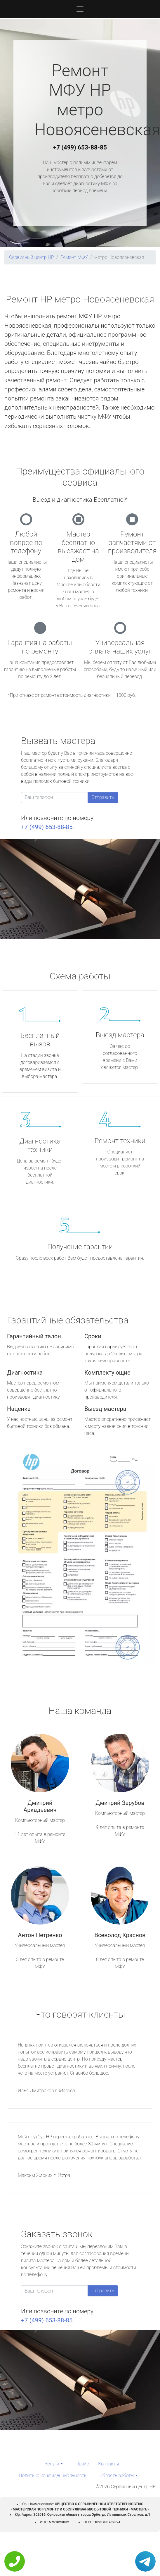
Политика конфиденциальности (52, 2475)
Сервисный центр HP (31, 257)
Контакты (108, 2464)
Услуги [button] (52, 2464)
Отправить (102, 797)
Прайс (82, 2464)
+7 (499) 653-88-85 (80, 147)
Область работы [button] (117, 2475)
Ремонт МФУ (74, 257)
